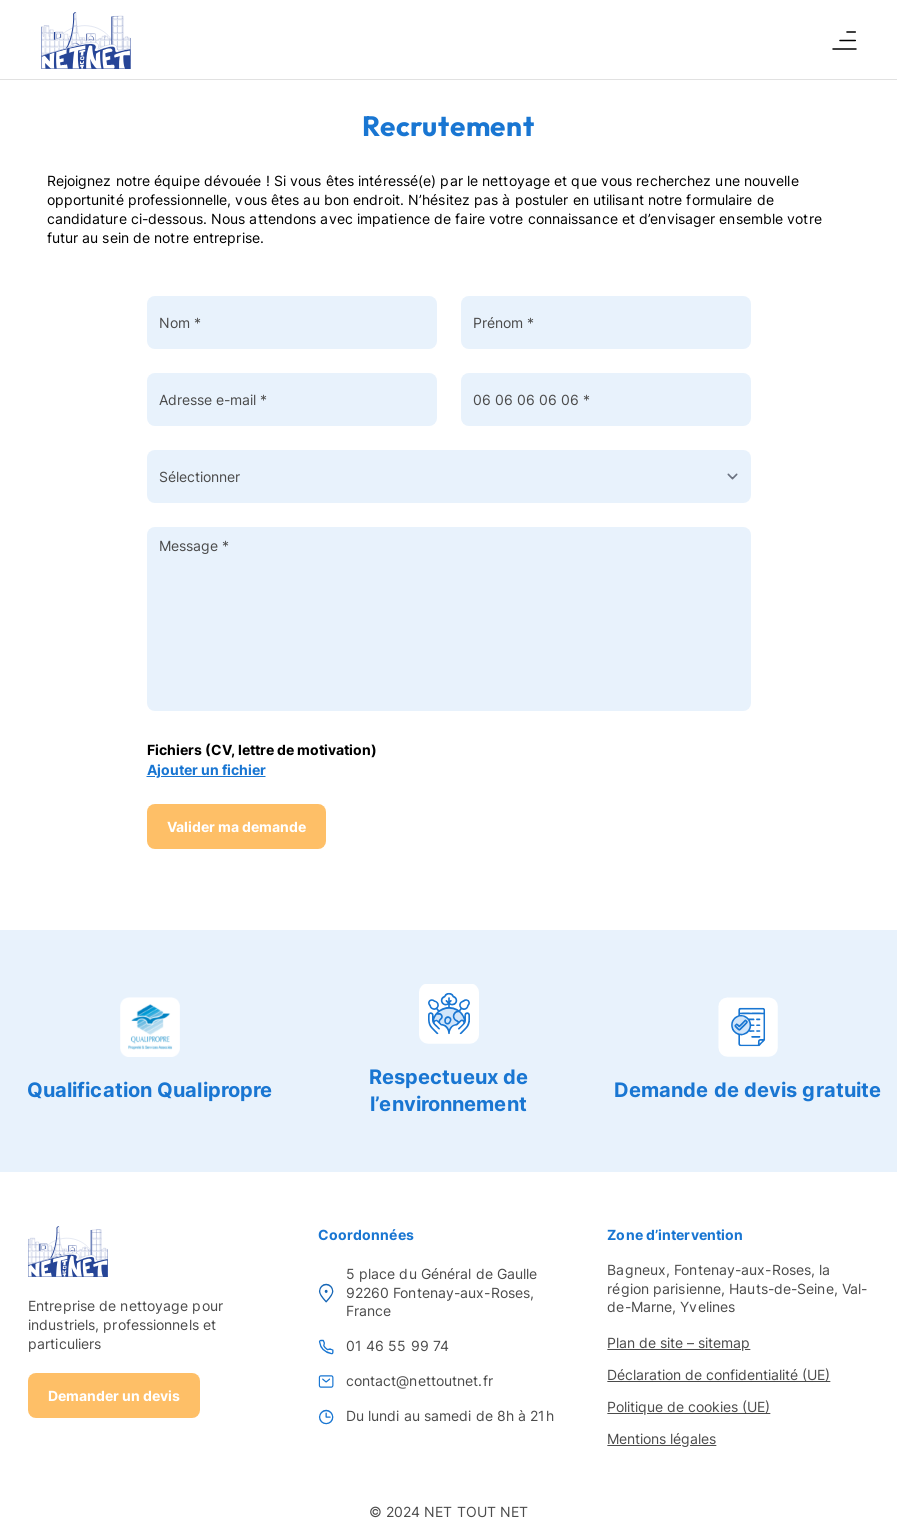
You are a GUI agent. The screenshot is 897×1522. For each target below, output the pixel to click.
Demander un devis (114, 1395)
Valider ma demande (236, 826)
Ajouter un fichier (206, 769)
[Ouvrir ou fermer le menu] (844, 40)
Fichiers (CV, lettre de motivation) (262, 749)
